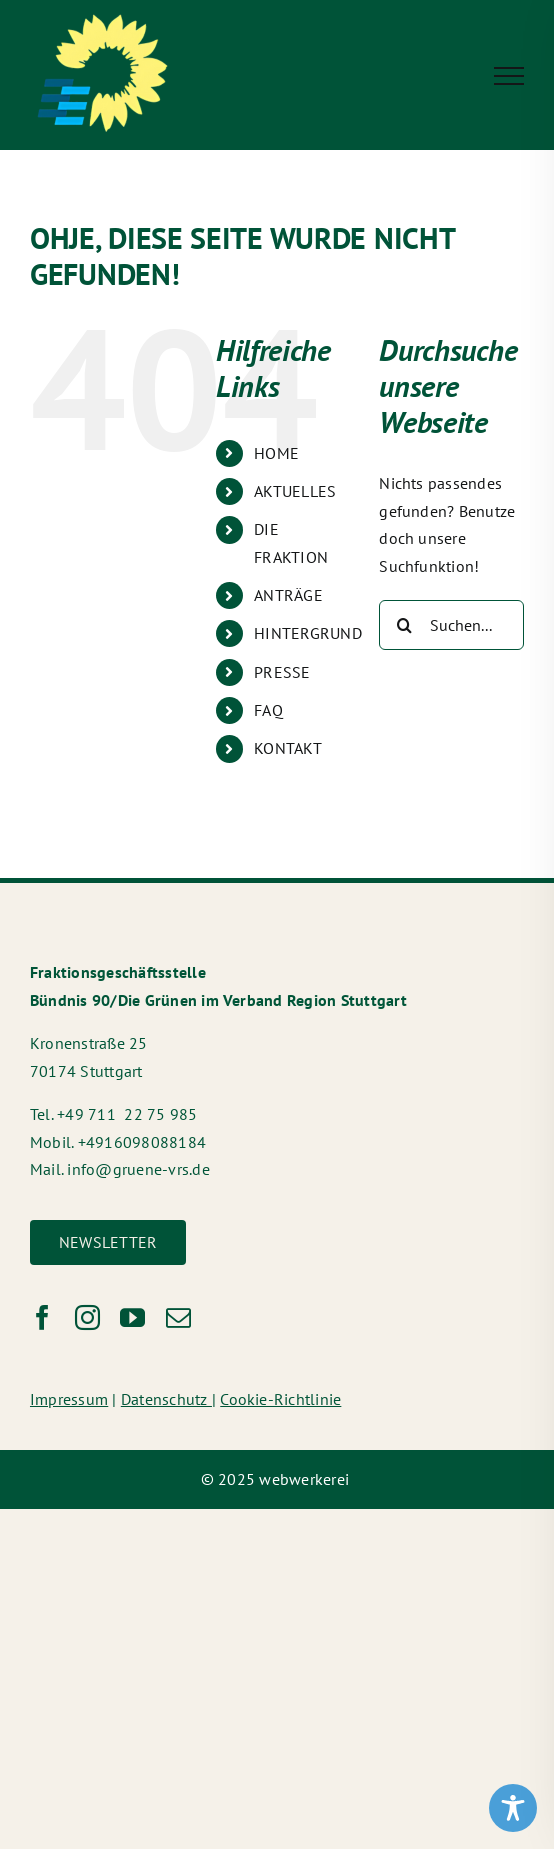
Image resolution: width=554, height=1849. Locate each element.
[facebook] (42, 1317)
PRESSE (282, 672)
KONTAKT (288, 748)
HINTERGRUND (308, 633)
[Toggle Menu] (509, 76)
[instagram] (87, 1317)
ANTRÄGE (288, 595)
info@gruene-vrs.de (138, 1169)
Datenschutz (166, 1399)
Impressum (69, 1399)
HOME (276, 453)
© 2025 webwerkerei (277, 1479)
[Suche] (404, 625)
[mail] (178, 1317)
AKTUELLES (295, 491)
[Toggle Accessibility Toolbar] (513, 1808)
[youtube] (132, 1317)
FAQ (268, 710)
